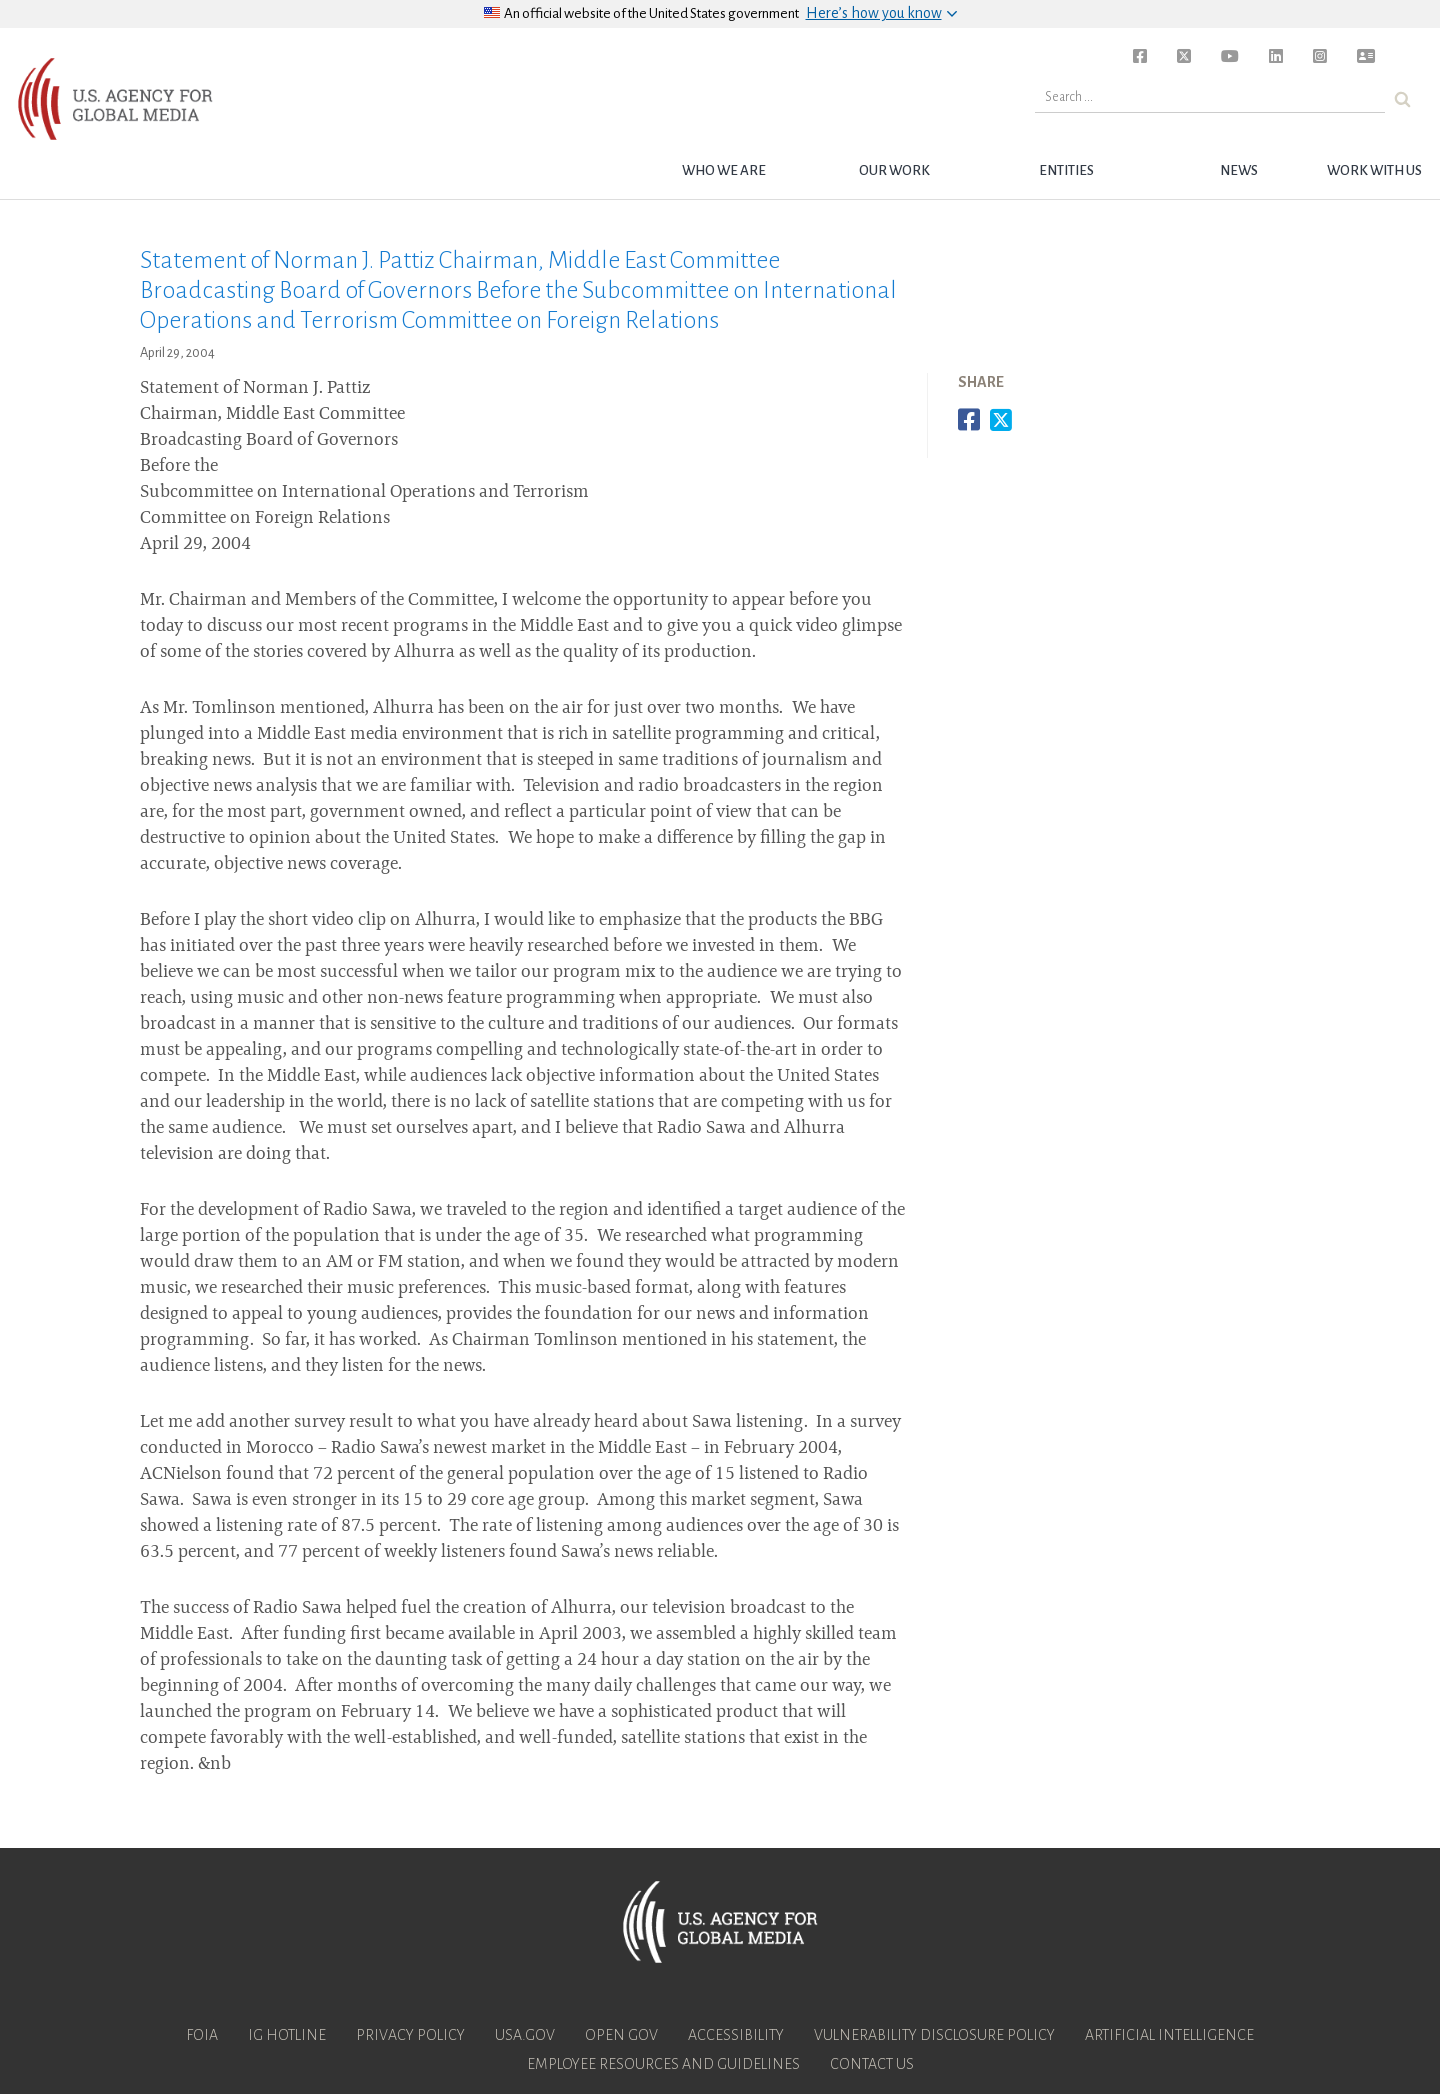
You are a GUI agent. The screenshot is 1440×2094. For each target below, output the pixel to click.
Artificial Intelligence (1169, 2035)
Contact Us (872, 2064)
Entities (1066, 170)
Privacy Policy (410, 2035)
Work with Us (1374, 170)
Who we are (724, 170)
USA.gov (525, 2035)
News (1239, 170)
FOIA (202, 2035)
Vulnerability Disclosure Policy (934, 2035)
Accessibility (736, 2035)
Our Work (894, 170)
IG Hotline (287, 2035)
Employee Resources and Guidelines (663, 2064)
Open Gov (621, 2035)
